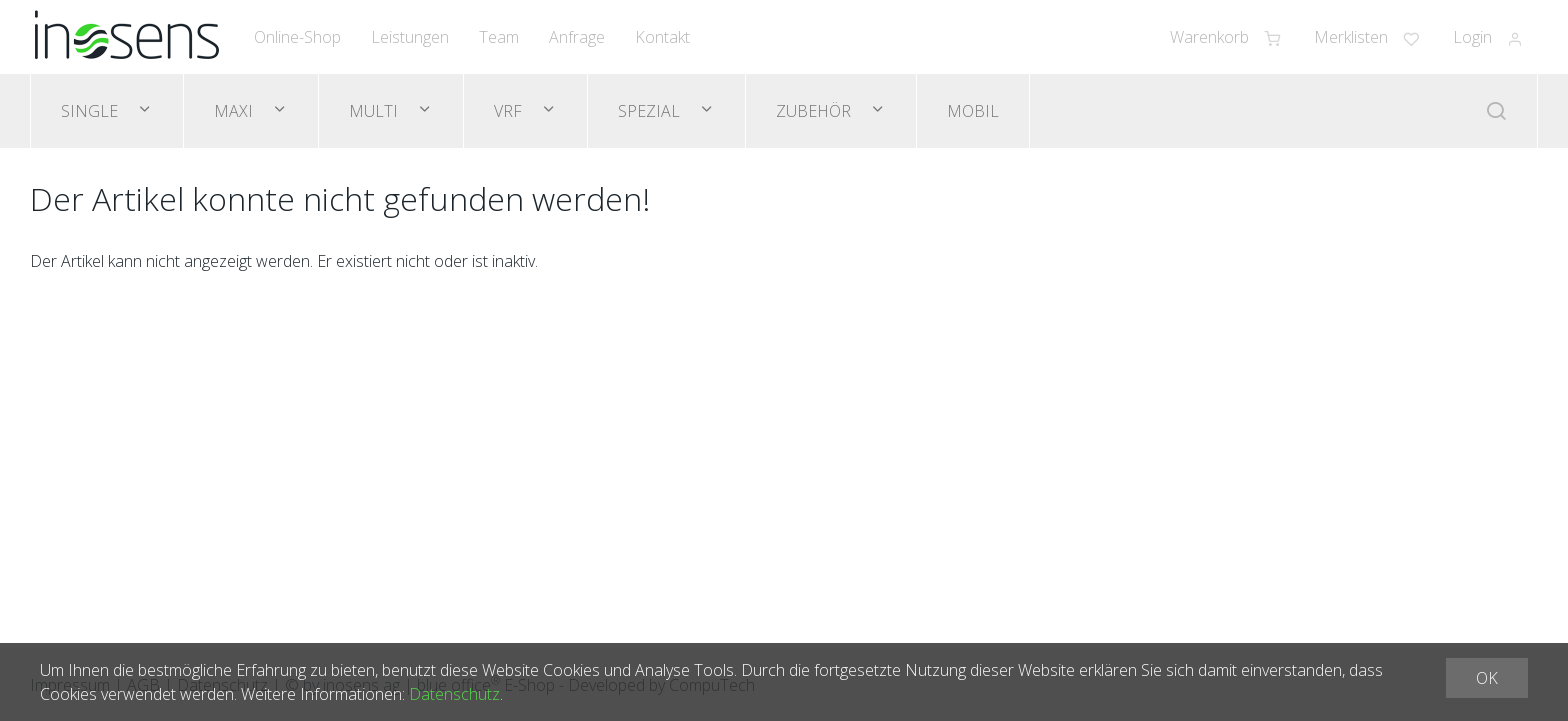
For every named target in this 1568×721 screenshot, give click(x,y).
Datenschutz (454, 694)
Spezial (651, 111)
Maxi (235, 111)
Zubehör (815, 111)
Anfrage (577, 37)
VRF (510, 111)
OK (1487, 678)
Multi (375, 111)
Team (499, 37)
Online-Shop (297, 37)
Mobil (973, 111)
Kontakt (662, 37)
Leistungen (410, 37)
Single (91, 111)
